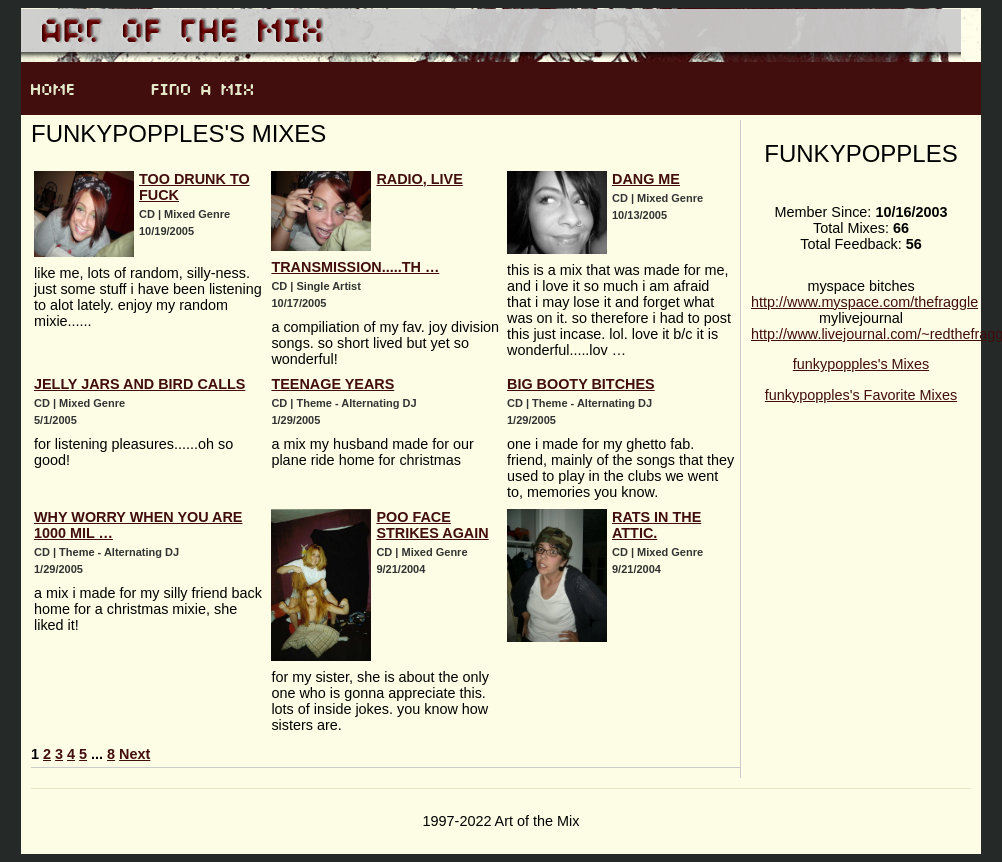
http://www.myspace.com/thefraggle (864, 302)
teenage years (332, 384)
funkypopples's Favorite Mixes (861, 395)
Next (134, 754)
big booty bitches (581, 384)
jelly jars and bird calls (139, 384)
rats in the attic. (656, 525)
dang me (646, 179)
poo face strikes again (432, 525)
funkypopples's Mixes (861, 364)
